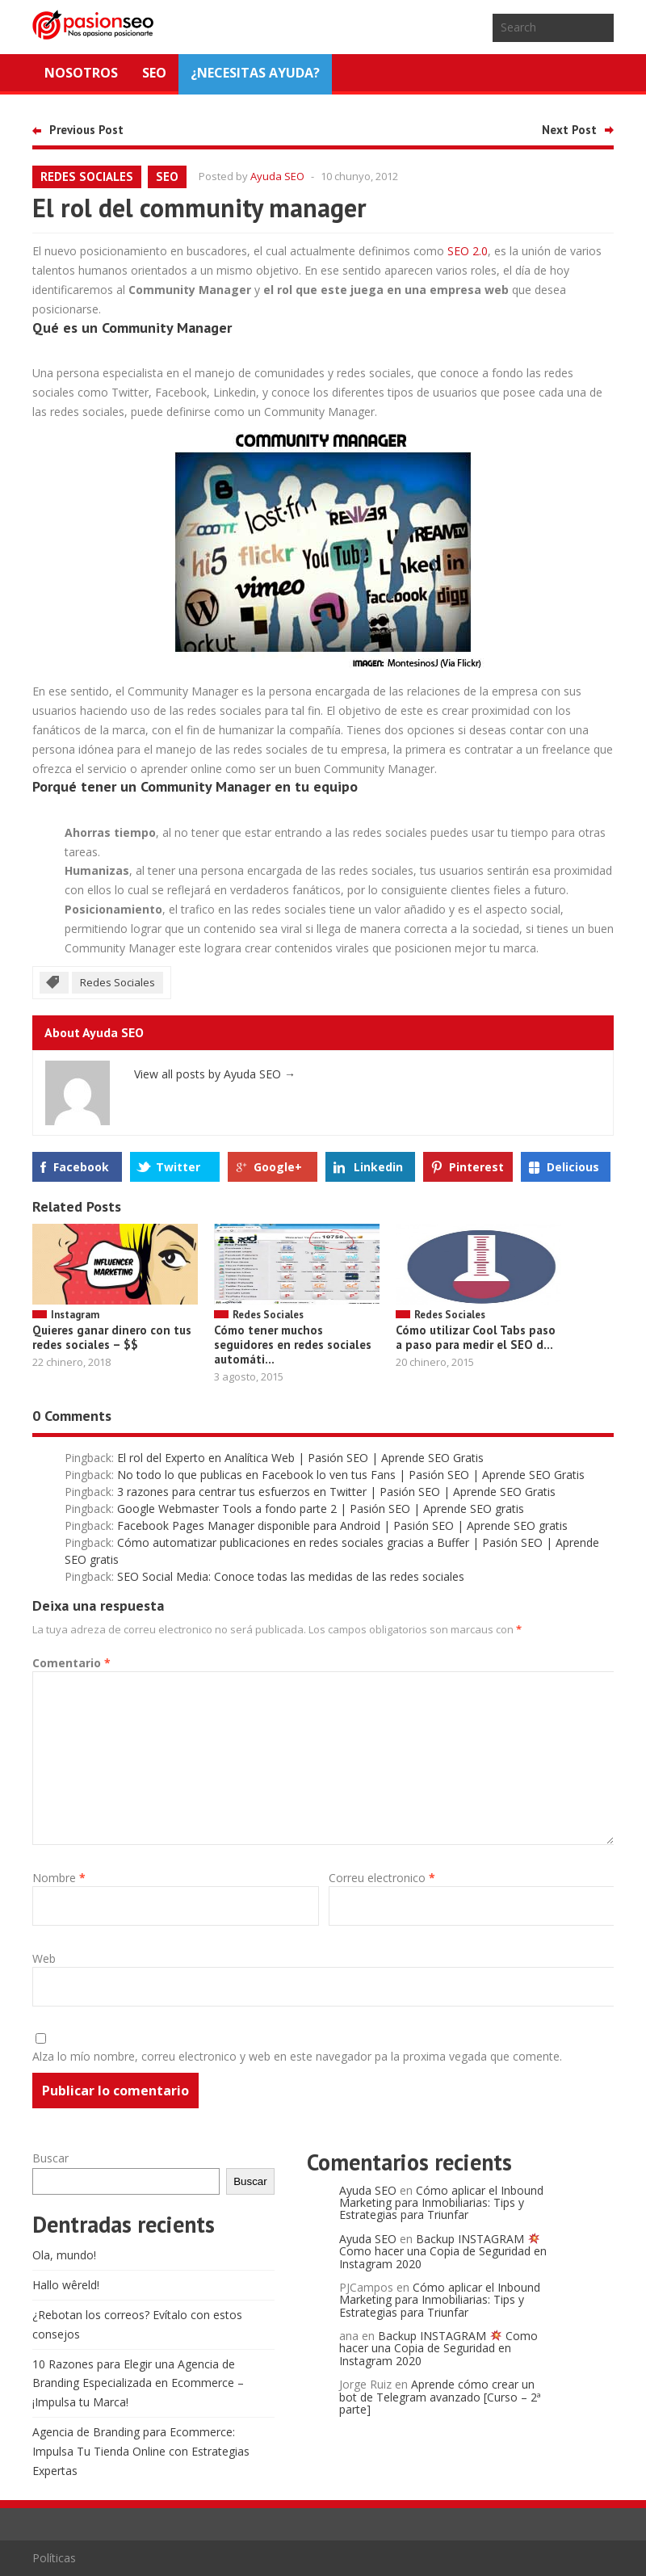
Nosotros (81, 73)
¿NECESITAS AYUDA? (255, 73)
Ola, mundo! (64, 2255)
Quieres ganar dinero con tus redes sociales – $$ (111, 1337)
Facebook (81, 1167)
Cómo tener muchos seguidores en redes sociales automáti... (292, 1344)
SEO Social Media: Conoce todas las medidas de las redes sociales (290, 1576)
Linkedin (378, 1167)
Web (44, 1958)
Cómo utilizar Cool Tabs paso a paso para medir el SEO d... (476, 1337)
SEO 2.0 (467, 250)
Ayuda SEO (277, 176)
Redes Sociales (86, 176)
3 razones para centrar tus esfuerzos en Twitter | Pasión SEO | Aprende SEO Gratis (336, 1491)
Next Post (569, 129)
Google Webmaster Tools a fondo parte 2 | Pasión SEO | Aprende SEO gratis (320, 1508)
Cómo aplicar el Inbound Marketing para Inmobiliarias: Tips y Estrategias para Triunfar (441, 2203)
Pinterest (476, 1167)
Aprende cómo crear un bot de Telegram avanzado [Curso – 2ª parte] (440, 2396)
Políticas (54, 2557)
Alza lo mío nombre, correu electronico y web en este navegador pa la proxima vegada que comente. (297, 2056)
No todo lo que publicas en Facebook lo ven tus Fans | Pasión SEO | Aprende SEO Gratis (351, 1474)
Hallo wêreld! (65, 2284)
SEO (154, 73)
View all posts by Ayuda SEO (215, 1074)
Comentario (71, 1662)
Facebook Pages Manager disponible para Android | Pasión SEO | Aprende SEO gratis (342, 1525)
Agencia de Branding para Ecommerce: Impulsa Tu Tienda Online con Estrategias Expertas (141, 2451)
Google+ (278, 1167)
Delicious (573, 1167)
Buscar (50, 2158)
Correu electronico (382, 1877)
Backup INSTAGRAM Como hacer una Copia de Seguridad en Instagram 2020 (443, 2251)
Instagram (75, 1315)
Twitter (178, 1167)
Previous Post (86, 129)
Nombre (59, 1877)
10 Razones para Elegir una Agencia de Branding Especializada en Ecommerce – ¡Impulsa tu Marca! (138, 2383)
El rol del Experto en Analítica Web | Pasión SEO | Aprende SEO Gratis (300, 1457)
